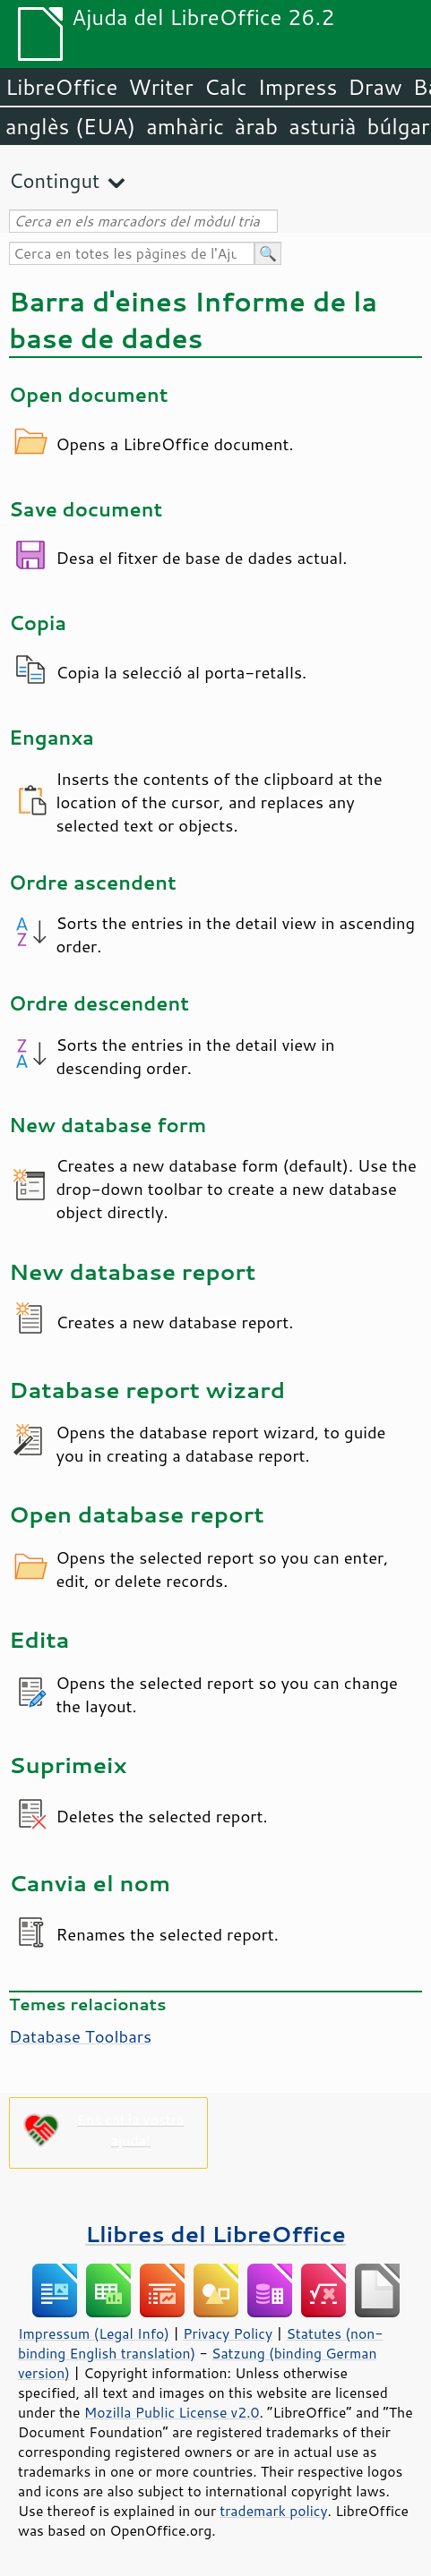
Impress (298, 87)
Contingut (54, 180)
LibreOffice (61, 87)
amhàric (185, 126)
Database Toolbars (80, 2036)
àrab (256, 126)
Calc (225, 87)
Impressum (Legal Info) (93, 2333)
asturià (322, 126)
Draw (374, 87)
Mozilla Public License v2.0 (172, 2412)
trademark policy (273, 2511)
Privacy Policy (227, 2333)
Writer (160, 87)
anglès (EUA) (70, 126)
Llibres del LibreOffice (215, 2233)
